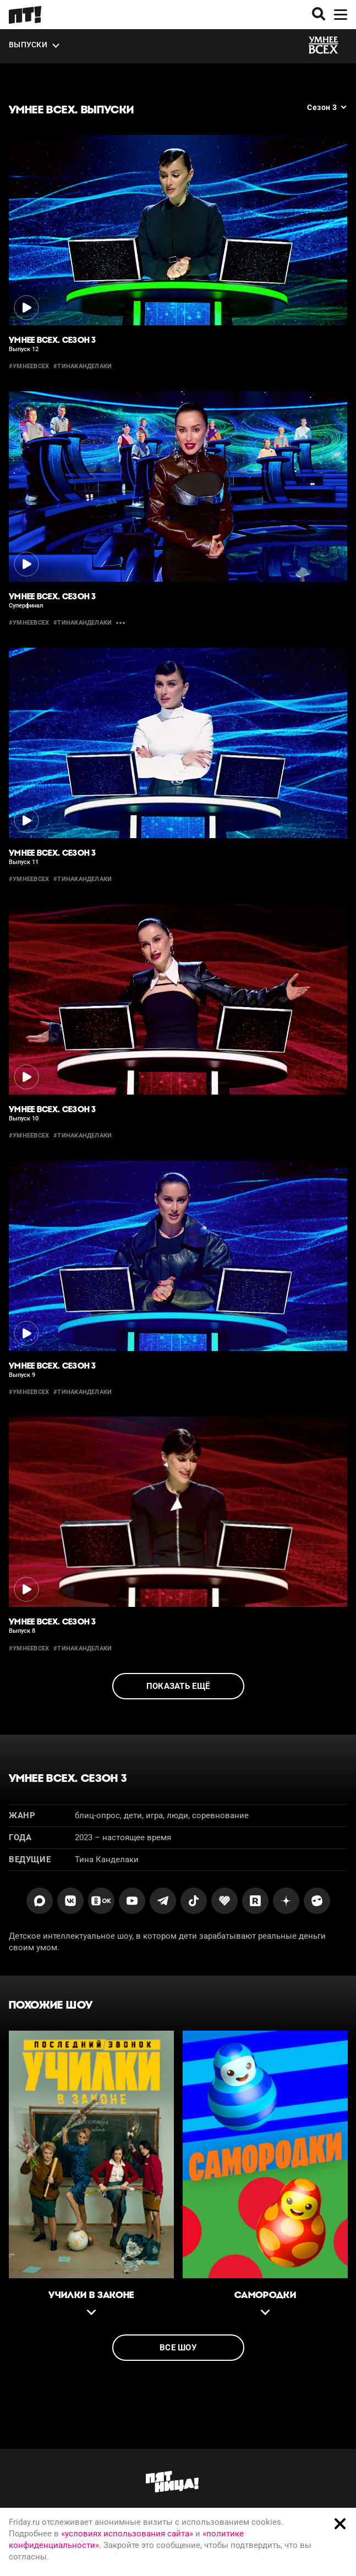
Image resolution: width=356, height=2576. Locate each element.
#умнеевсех (29, 366)
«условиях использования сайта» (127, 2534)
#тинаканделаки (82, 366)
